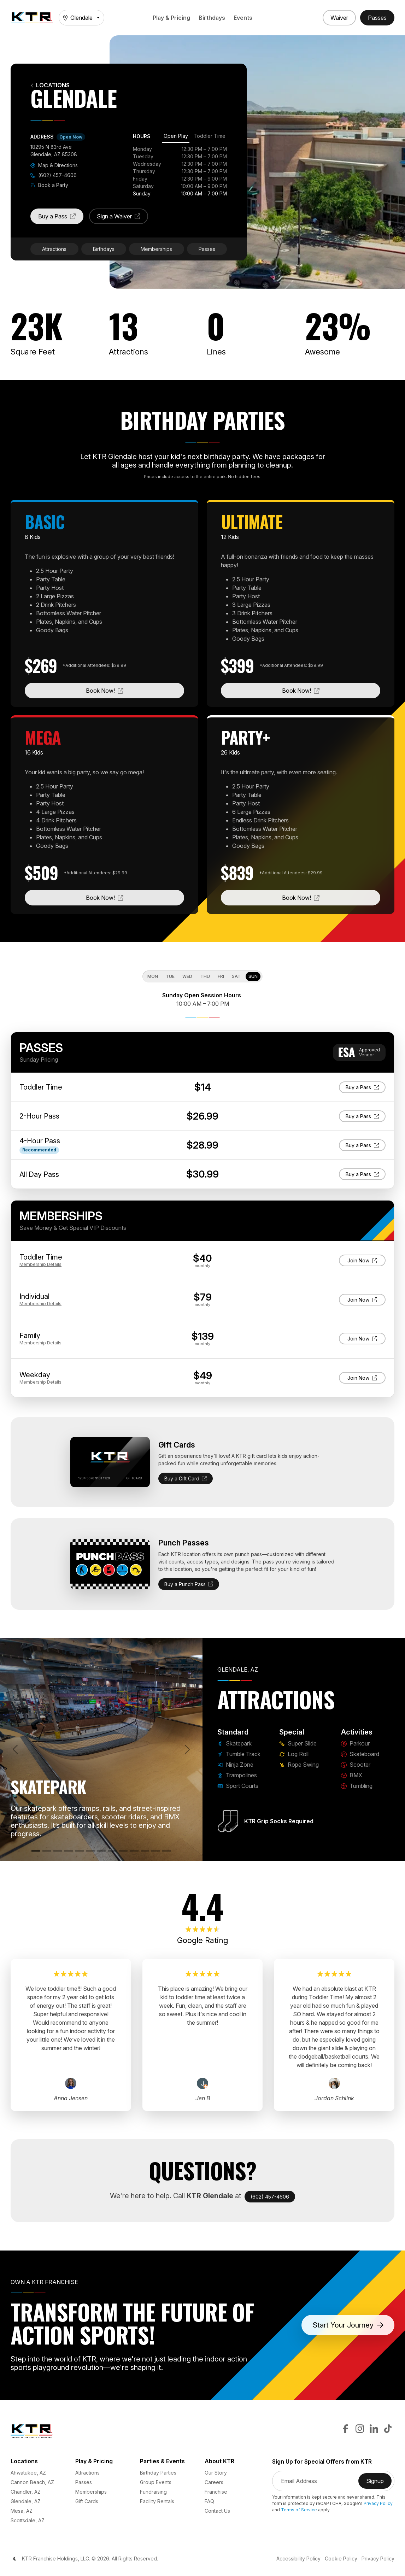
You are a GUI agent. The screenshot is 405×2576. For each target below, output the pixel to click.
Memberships (156, 249)
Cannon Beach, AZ (32, 2482)
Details (40, 1264)
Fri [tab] (221, 976)
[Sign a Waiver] (339, 17)
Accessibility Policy (298, 2559)
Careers (214, 2482)
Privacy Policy (378, 2503)
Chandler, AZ (26, 2492)
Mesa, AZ (22, 2511)
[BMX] (145, 1851)
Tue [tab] (170, 976)
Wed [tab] (187, 976)
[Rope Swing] (166, 1851)
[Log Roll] (101, 1851)
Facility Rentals (157, 2501)
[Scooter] (134, 1851)
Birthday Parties (158, 2473)
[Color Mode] (15, 2558)
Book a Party (49, 185)
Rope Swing (299, 1764)
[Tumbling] (155, 1851)
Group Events (155, 2482)
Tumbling (356, 1785)
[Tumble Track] (46, 1851)
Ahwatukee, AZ (28, 2473)
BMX (351, 1775)
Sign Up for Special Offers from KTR (322, 2461)
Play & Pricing (171, 17)
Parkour (355, 1743)
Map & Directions (54, 165)
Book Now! (131, 690)
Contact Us (217, 2511)
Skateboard (360, 1754)
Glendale (78, 17)
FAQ (209, 2501)
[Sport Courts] (79, 1851)
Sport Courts (237, 1785)
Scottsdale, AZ (28, 2520)
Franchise (216, 2492)
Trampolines (237, 1775)
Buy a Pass (60, 218)
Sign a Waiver (122, 218)
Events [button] (243, 17)
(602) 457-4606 (53, 175)
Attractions (54, 249)
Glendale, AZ (26, 2501)
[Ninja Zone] (57, 1851)
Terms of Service (299, 2509)
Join (362, 1259)
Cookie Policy (341, 2559)
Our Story (216, 2473)
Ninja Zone (235, 1764)
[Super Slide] (90, 1851)
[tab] (175, 137)
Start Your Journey (348, 2325)
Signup (379, 2483)
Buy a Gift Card (185, 1478)
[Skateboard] (123, 1851)
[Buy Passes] (377, 17)
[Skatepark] (35, 1851)
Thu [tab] (205, 976)
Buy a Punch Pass (188, 1584)
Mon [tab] (152, 976)
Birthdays (212, 17)
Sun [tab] (253, 976)
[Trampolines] (68, 1851)
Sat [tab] (236, 976)
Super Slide (298, 1743)
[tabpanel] (180, 171)
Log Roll (294, 1754)
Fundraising (153, 2492)
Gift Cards (86, 2501)
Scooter (355, 1764)
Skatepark (234, 1743)
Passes (207, 249)
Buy (366, 1086)
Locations (50, 85)
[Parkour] (112, 1851)
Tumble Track (238, 1754)
